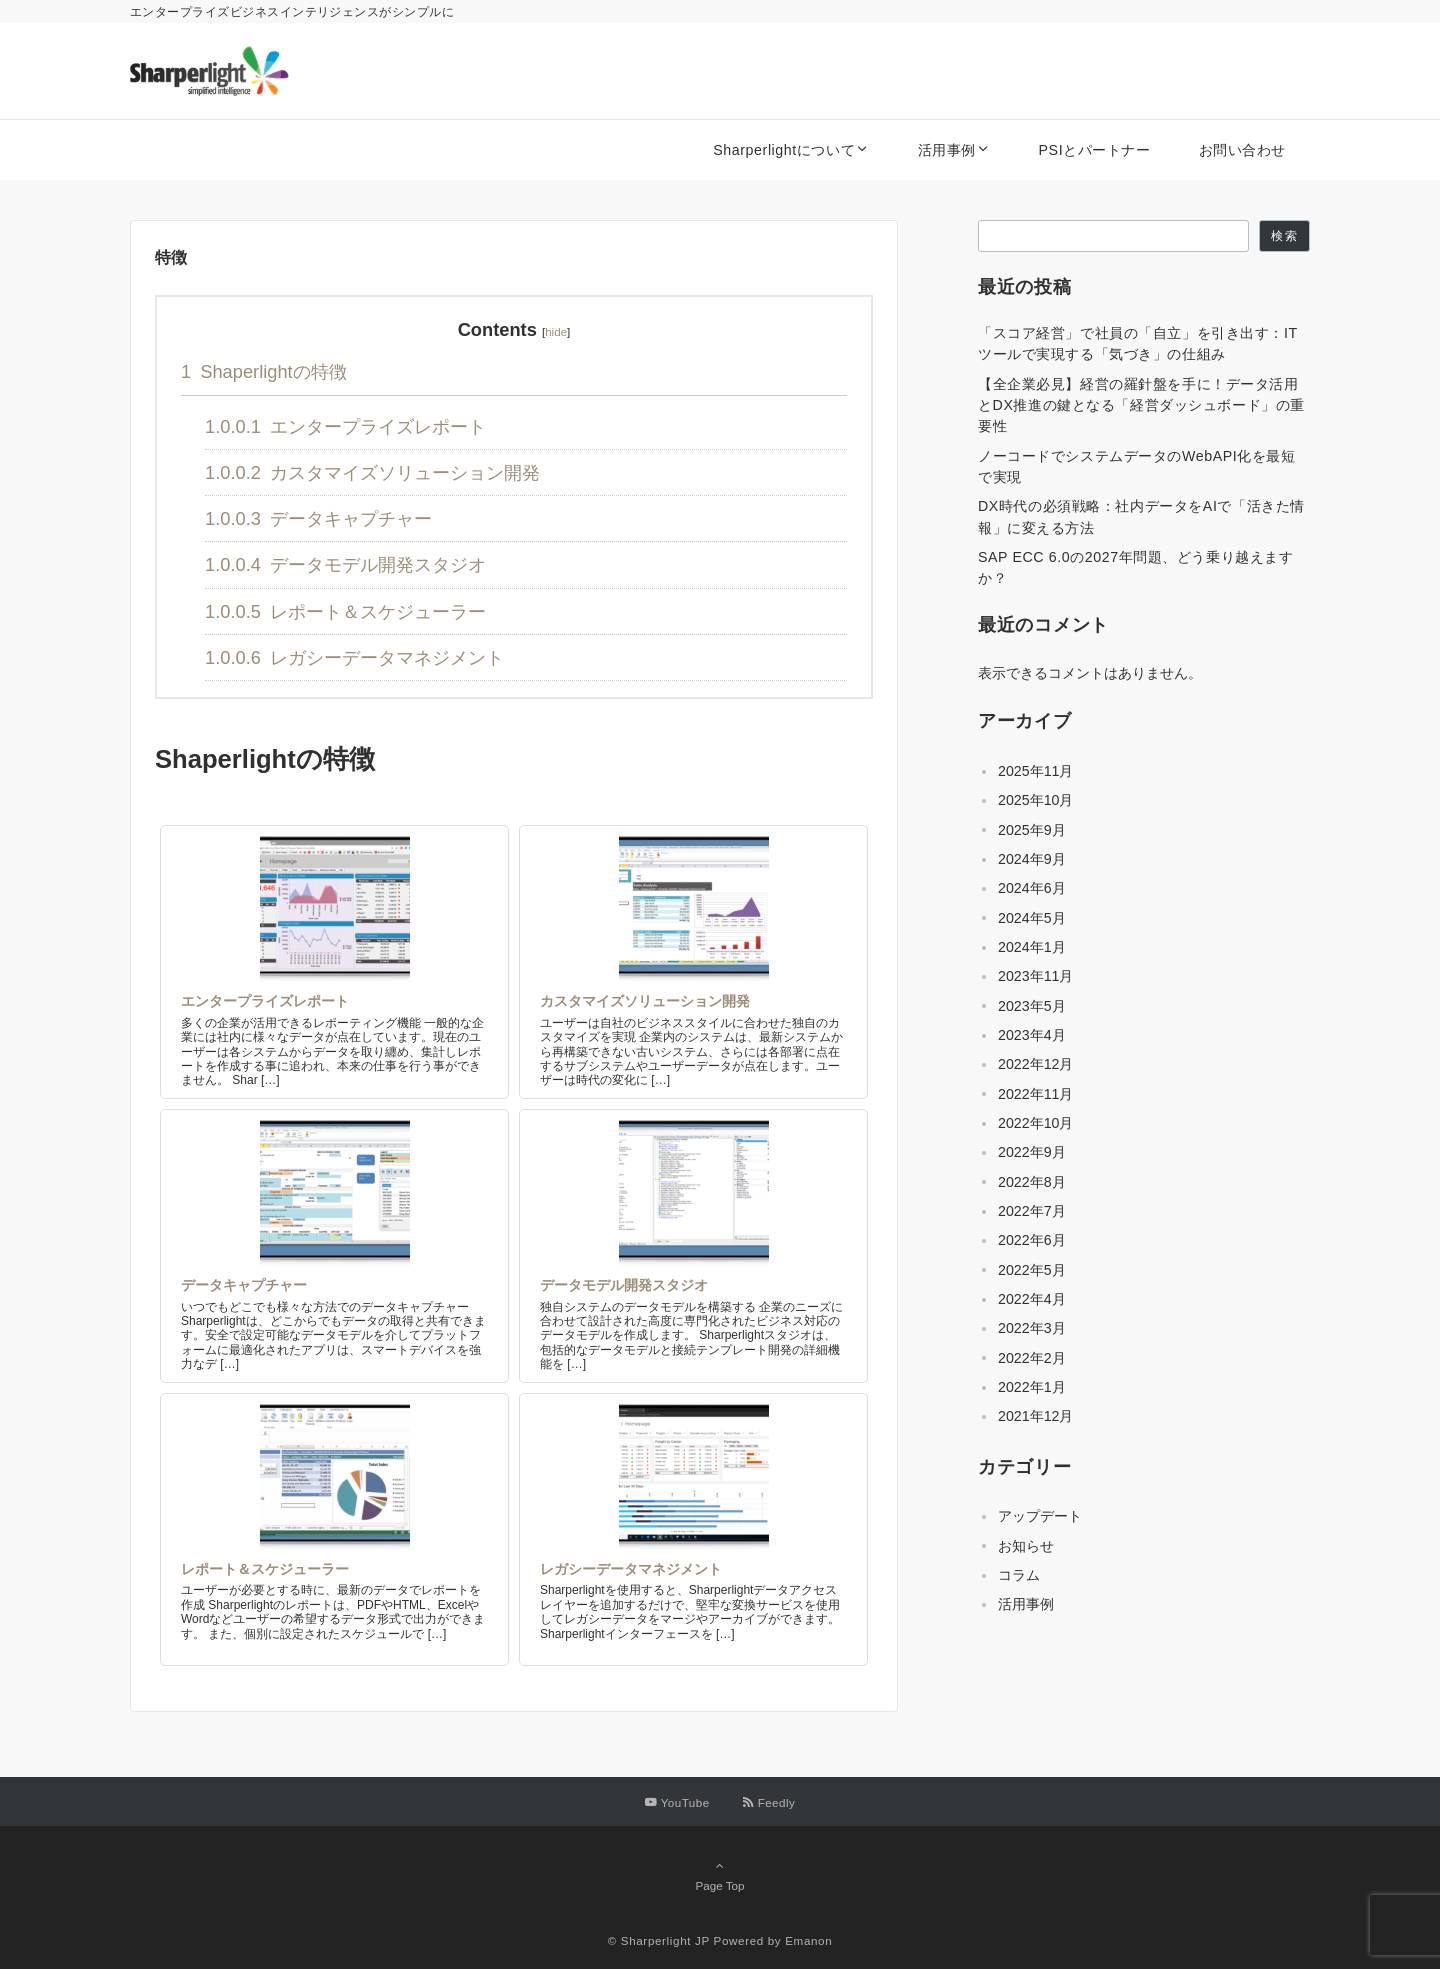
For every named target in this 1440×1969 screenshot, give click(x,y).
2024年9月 (1032, 859)
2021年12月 (1035, 1416)
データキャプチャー (318, 518)
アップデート (1040, 1516)
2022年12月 (1035, 1064)
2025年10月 (1035, 800)
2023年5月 (1032, 1006)
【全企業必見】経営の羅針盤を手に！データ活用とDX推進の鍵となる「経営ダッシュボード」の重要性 (1141, 405)
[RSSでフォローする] (769, 1802)
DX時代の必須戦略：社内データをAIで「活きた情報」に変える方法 (1141, 516)
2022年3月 (1032, 1328)
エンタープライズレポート (345, 426)
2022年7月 (1032, 1211)
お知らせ (1026, 1546)
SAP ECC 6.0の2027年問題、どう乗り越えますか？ (1135, 567)
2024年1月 (1032, 947)
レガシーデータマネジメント (354, 657)
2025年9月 (1032, 830)
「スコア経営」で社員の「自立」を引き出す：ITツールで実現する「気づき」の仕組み (1138, 343)
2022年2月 (1032, 1358)
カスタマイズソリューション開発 (372, 472)
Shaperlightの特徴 (264, 371)
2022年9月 (1032, 1152)
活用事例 (1026, 1604)
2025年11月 (1035, 771)
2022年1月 (1032, 1387)
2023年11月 (1035, 976)
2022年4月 (1032, 1299)
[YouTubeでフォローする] (677, 1802)
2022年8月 (1032, 1182)
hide (556, 331)
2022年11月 (1035, 1094)
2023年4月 (1032, 1035)
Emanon (808, 1940)
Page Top (720, 1875)
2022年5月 (1032, 1270)
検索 (1284, 235)
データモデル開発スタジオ (345, 564)
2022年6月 (1032, 1240)
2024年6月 (1032, 888)
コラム (1019, 1575)
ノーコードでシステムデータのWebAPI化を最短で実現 (1137, 466)
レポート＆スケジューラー (345, 611)
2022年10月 (1035, 1123)
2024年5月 (1032, 918)
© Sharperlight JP (659, 1940)
